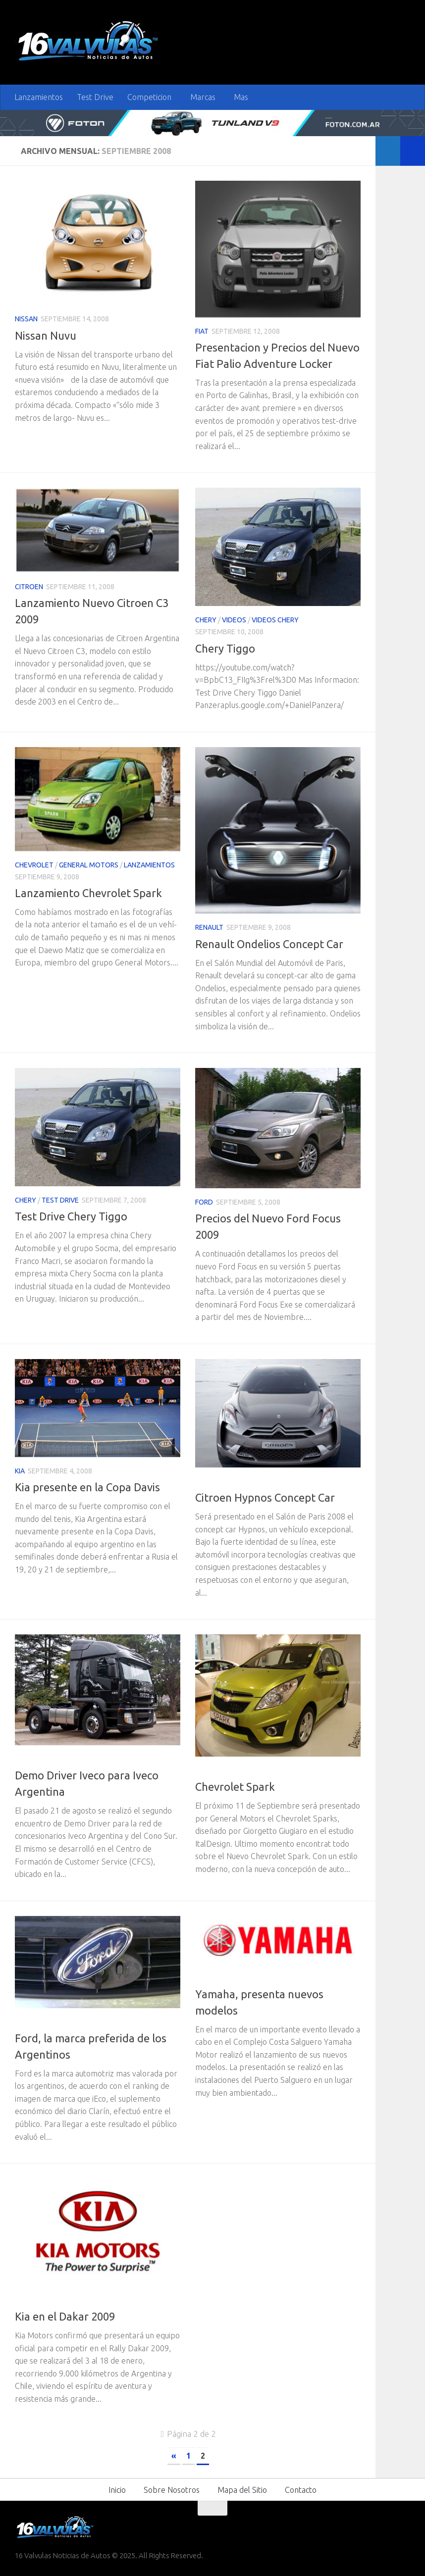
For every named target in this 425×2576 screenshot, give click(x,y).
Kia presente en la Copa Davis (87, 1487)
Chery (205, 620)
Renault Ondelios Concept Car (269, 944)
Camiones (32, 1759)
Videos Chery (275, 620)
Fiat (202, 331)
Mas (241, 97)
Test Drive (95, 97)
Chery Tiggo (225, 648)
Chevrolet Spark (235, 1786)
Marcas (202, 97)
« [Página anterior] (173, 2455)
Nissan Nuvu (45, 335)
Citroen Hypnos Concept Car (265, 1497)
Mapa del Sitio (242, 2489)
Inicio (117, 2489)
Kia (20, 1471)
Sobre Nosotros (172, 2489)
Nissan (26, 319)
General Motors (88, 865)
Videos (234, 620)
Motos (207, 1977)
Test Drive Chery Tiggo (71, 1216)
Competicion (149, 97)
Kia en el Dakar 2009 (65, 2316)
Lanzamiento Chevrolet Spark (88, 893)
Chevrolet (34, 865)
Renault (209, 927)
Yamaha (240, 1977)
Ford (204, 1202)
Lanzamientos (38, 97)
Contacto (301, 2489)
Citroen (29, 587)
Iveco (64, 1759)
